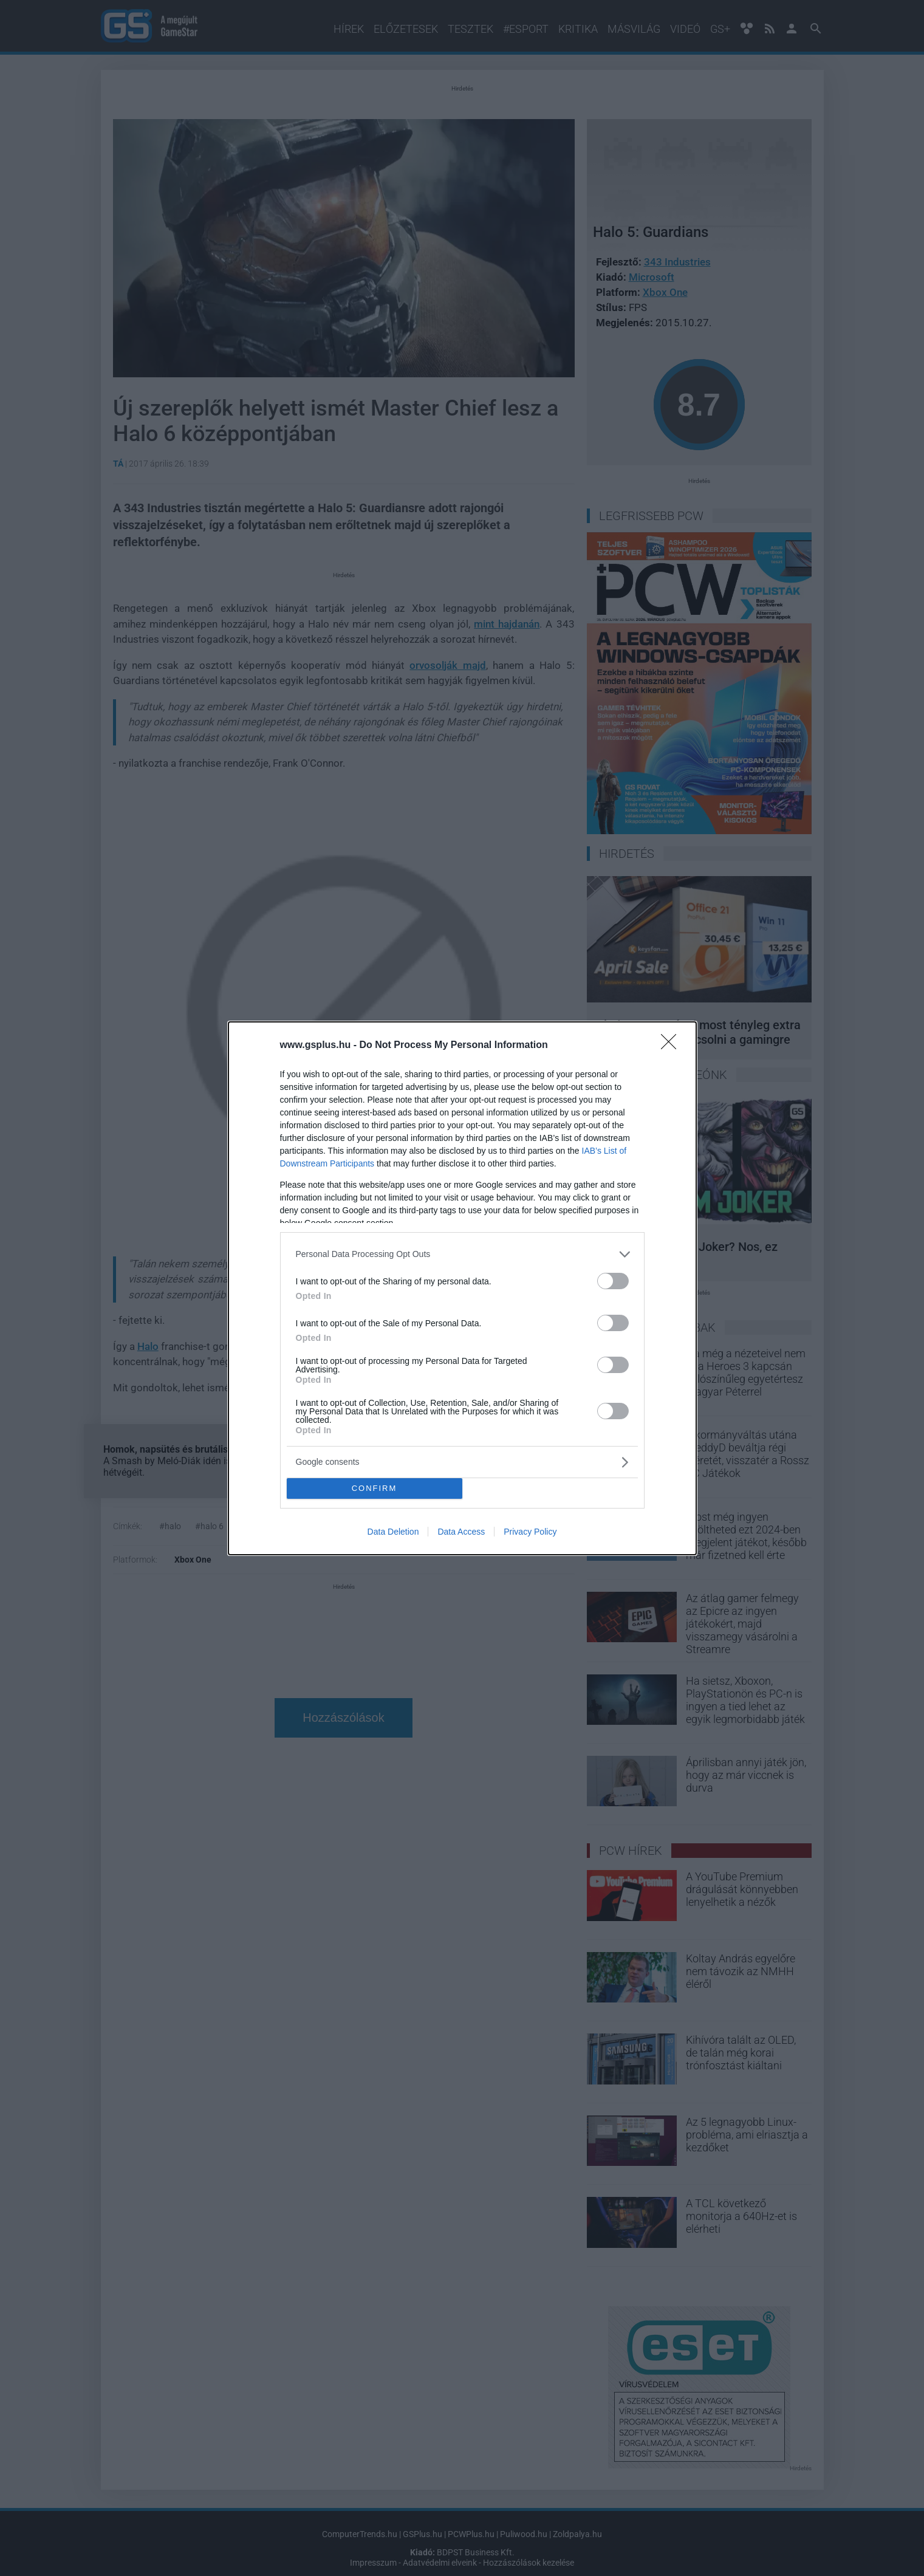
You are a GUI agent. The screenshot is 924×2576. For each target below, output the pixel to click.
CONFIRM (374, 1488)
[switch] (613, 1281)
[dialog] (462, 1288)
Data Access (461, 1531)
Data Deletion (393, 1531)
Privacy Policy (530, 1531)
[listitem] (462, 1254)
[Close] (672, 1045)
